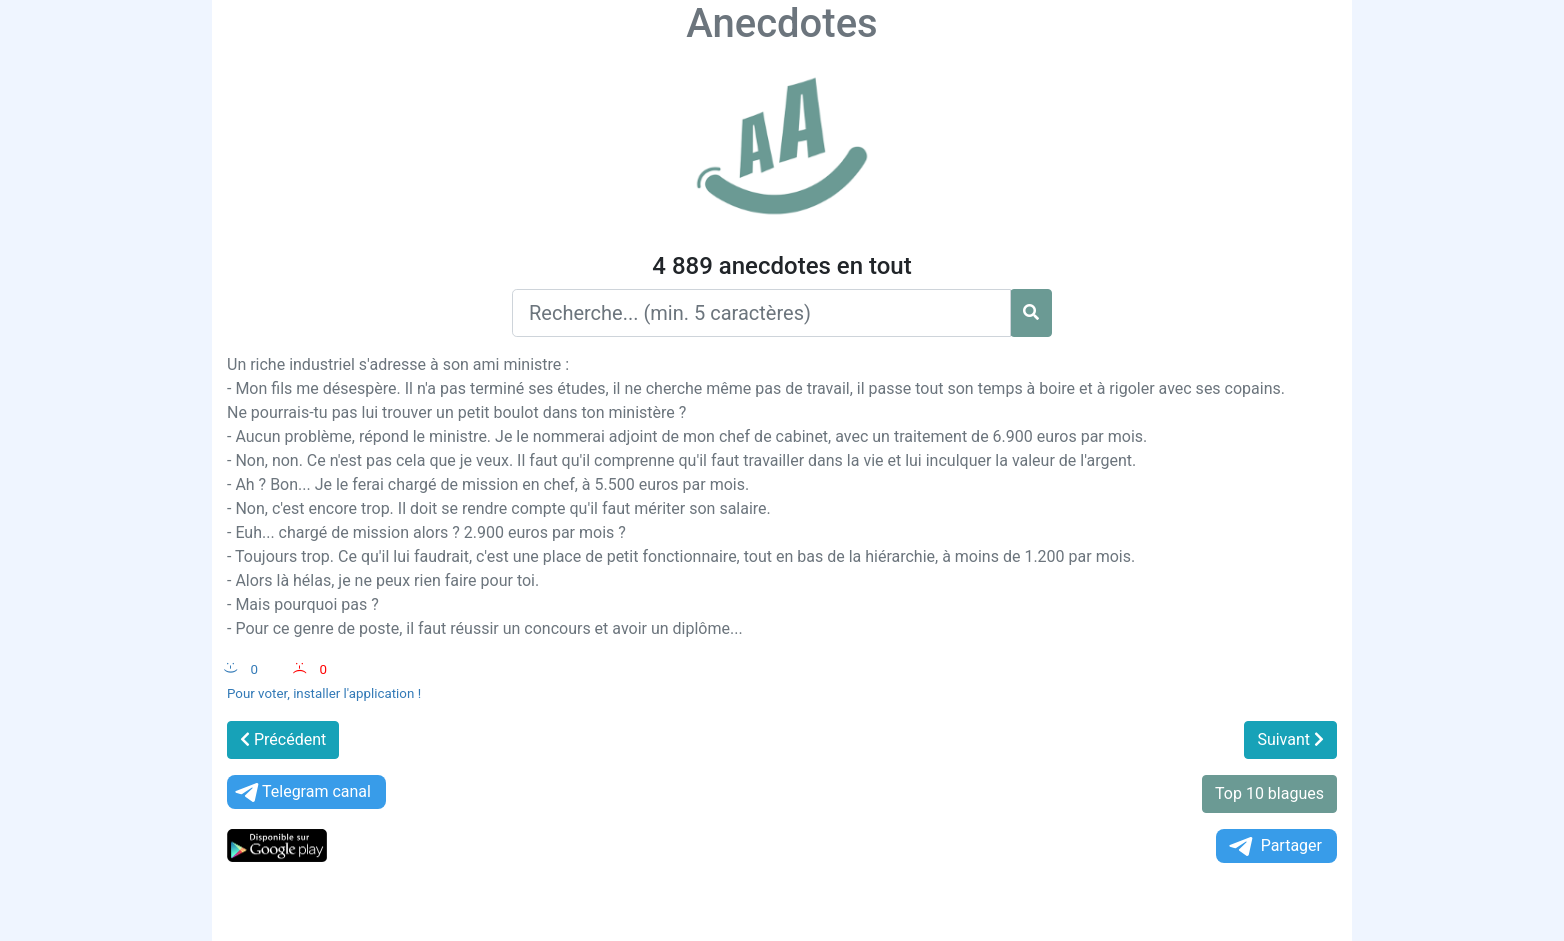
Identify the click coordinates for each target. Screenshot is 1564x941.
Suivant (1290, 739)
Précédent (283, 739)
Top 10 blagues (1269, 793)
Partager (1274, 846)
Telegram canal (301, 792)
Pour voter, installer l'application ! (324, 693)
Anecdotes (781, 23)
